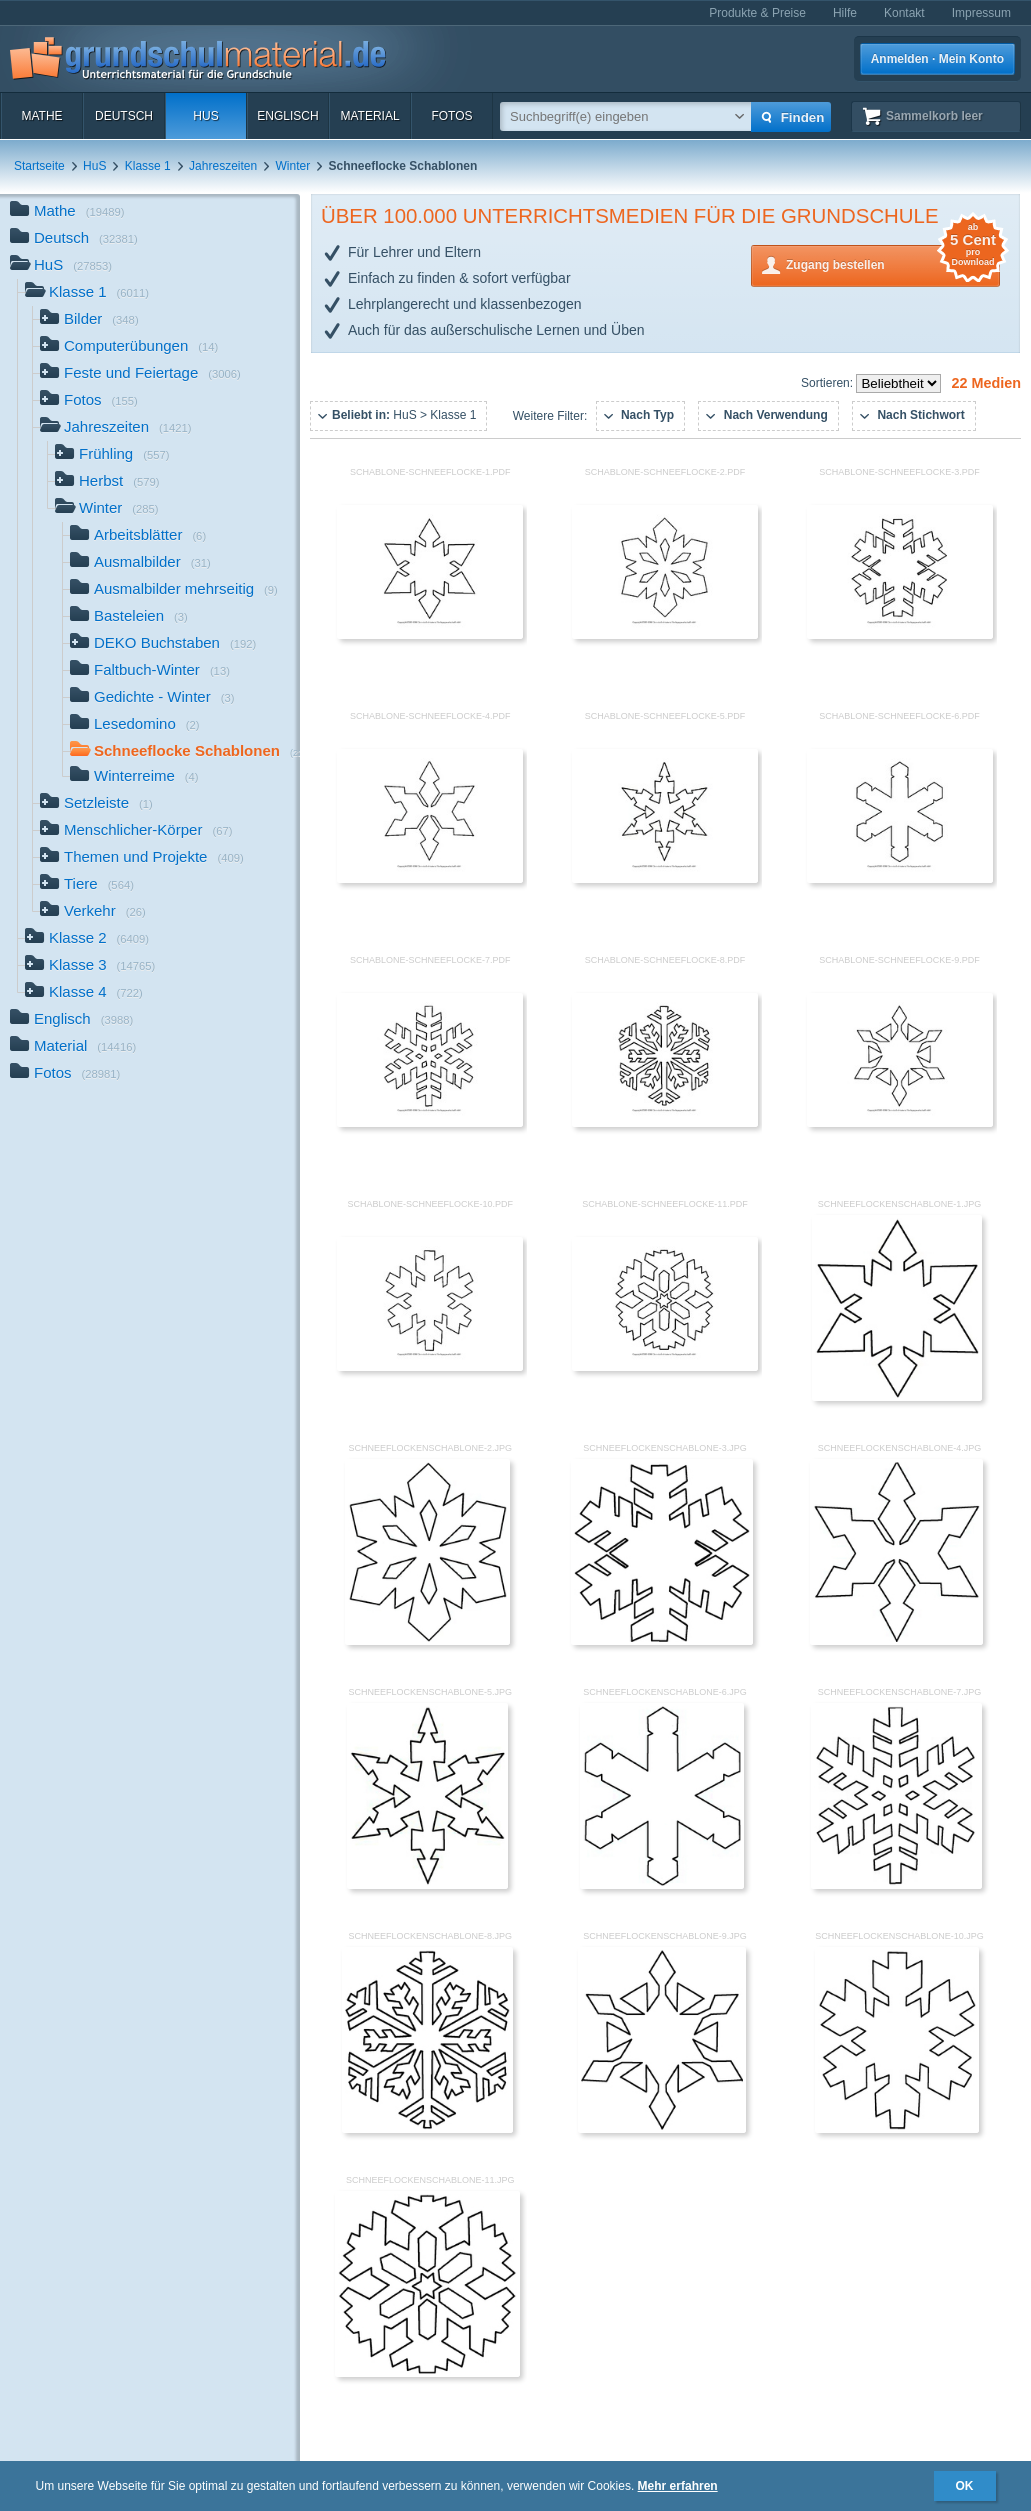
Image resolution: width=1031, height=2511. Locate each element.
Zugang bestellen (893, 263)
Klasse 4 (84, 993)
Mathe (41, 116)
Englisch (287, 116)
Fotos (451, 116)
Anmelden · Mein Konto (937, 59)
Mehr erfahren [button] (678, 2486)
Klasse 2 (87, 939)
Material (369, 116)
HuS (205, 116)
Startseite (39, 166)
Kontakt (904, 13)
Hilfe (845, 13)
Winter (293, 166)
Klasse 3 (90, 966)
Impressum (981, 13)
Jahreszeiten (223, 166)
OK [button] (965, 2486)
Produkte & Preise (757, 13)
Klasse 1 (148, 166)
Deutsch (124, 116)
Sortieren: (828, 383)
